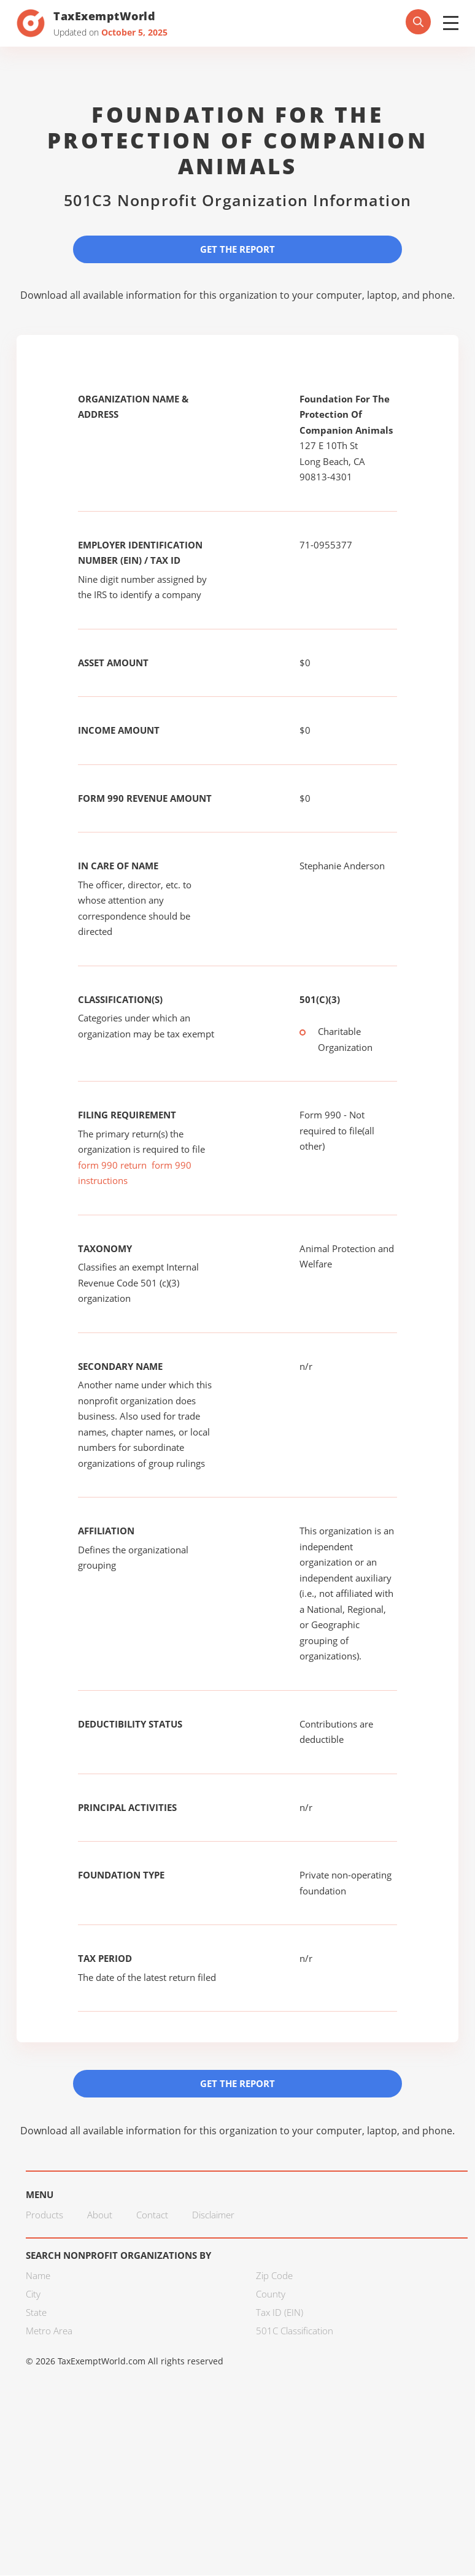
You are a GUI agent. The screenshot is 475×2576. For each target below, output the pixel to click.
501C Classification (294, 2331)
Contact (152, 2215)
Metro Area (49, 2331)
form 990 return (112, 1165)
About (99, 2215)
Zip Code (274, 2276)
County (270, 2294)
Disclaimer (213, 2215)
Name (38, 2276)
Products (44, 2215)
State (36, 2313)
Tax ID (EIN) (279, 2313)
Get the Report (237, 249)
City (33, 2294)
